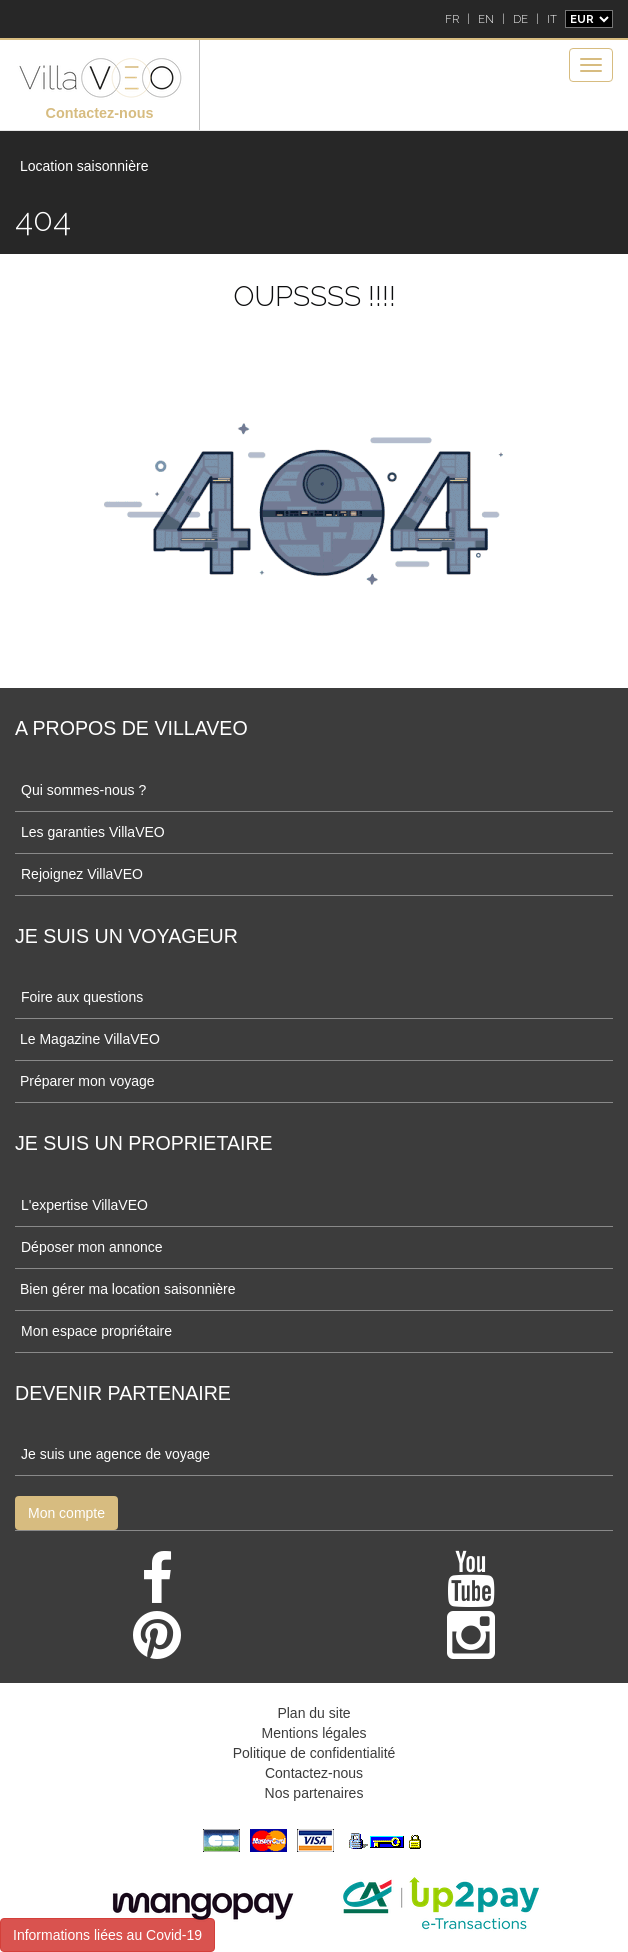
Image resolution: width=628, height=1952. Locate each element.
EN (486, 19)
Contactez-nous (100, 113)
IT (552, 19)
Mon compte (66, 1513)
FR (452, 19)
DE (520, 19)
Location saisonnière (84, 166)
